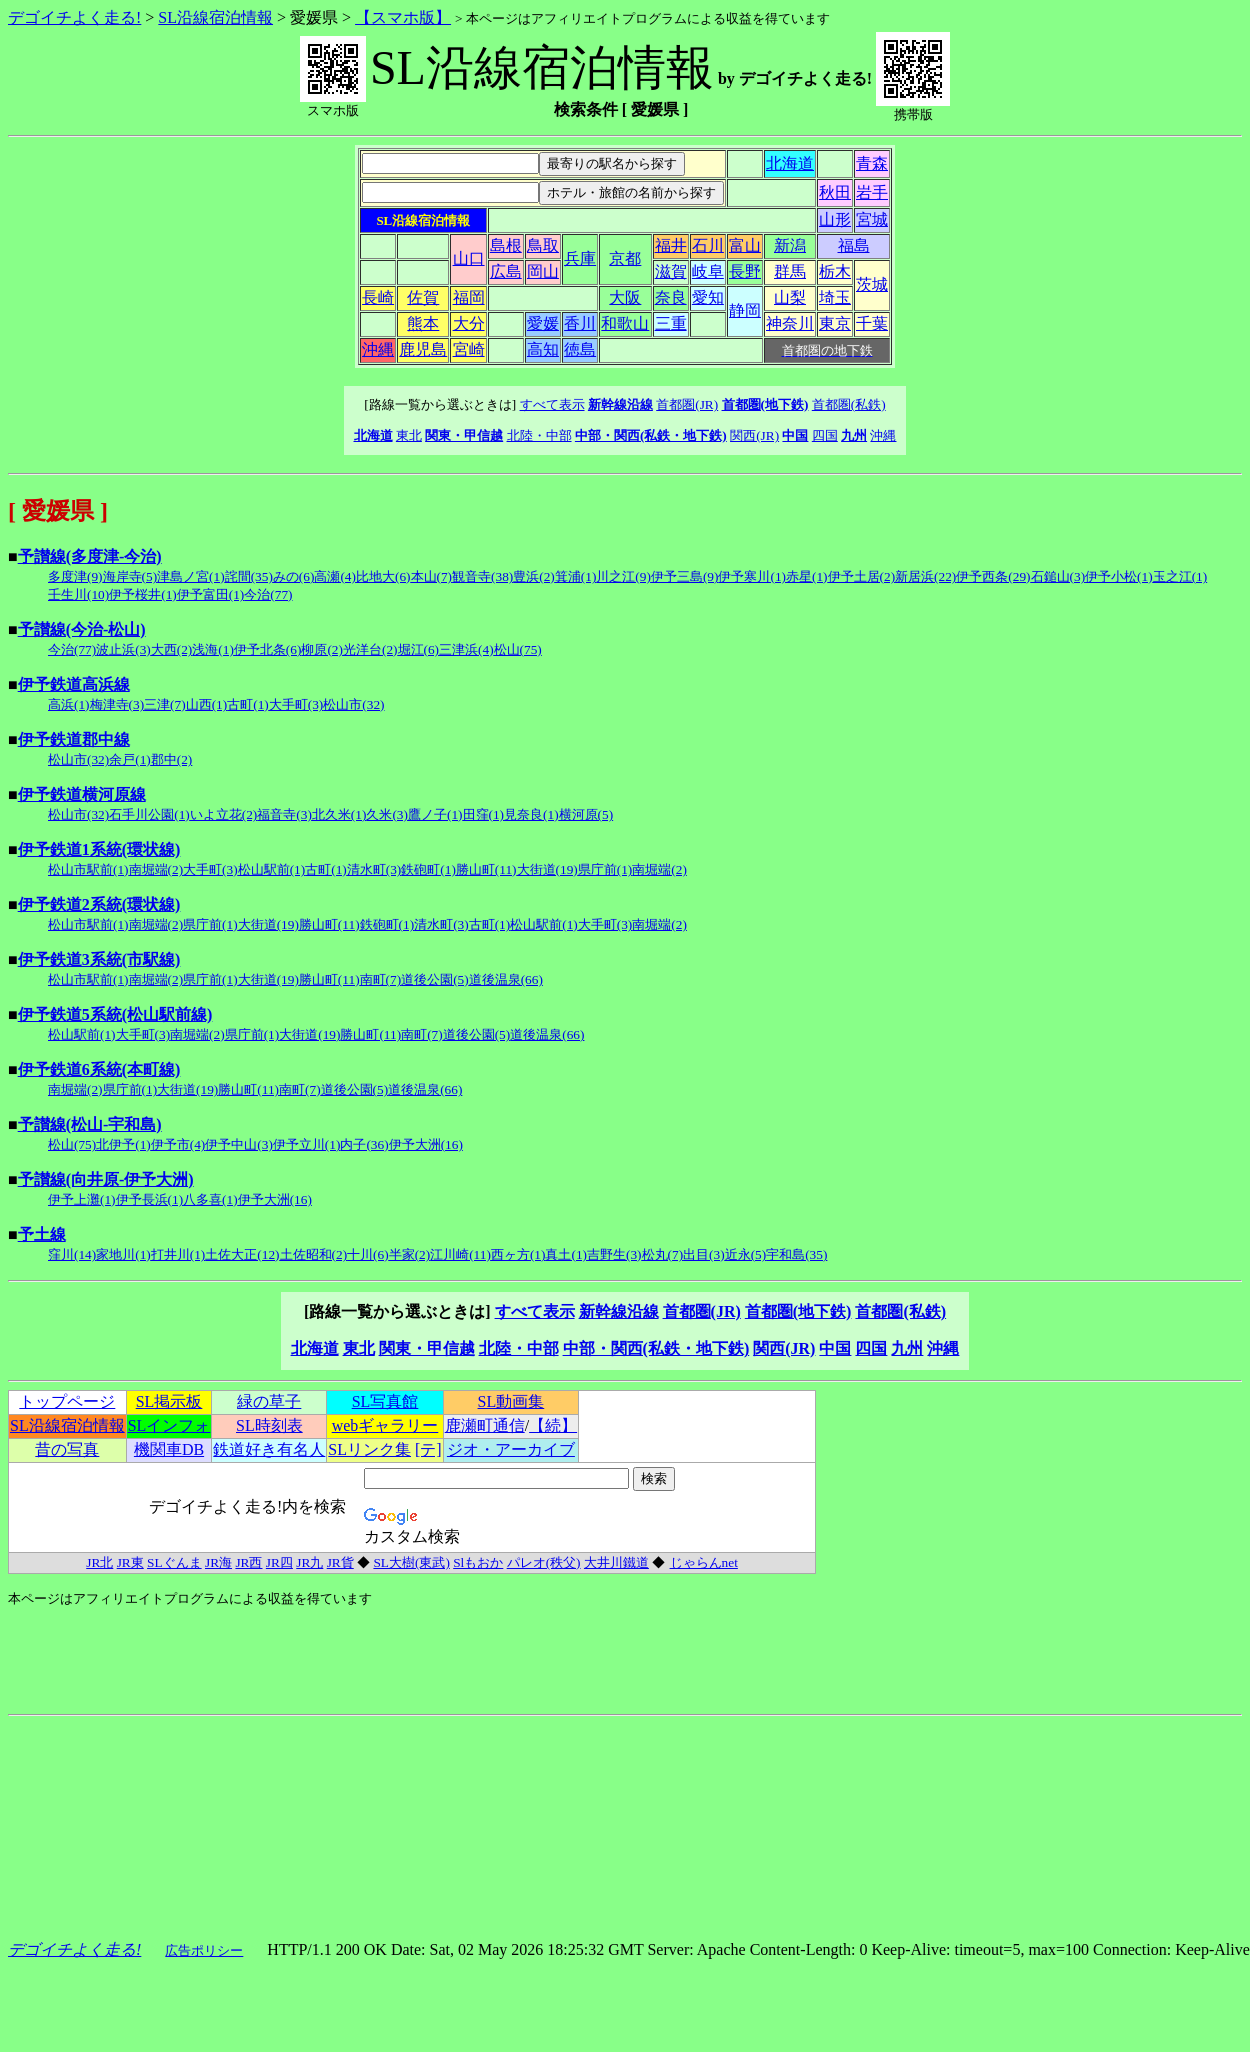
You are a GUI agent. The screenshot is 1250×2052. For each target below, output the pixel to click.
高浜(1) (69, 704)
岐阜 (708, 271)
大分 (469, 323)
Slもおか (478, 1562)
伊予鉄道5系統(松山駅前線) (115, 1014)
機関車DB (169, 1449)
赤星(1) (807, 576)
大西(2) (172, 649)
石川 (708, 245)
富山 (745, 245)
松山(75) (518, 649)
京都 (625, 258)
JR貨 (340, 1562)
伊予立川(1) (307, 1144)
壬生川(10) (78, 594)
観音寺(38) (482, 576)
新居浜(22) (925, 576)
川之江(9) (623, 576)
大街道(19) (547, 869)
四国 (825, 435)
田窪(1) (484, 814)
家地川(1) (123, 1254)
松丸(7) (663, 1254)
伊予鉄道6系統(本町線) (99, 1069)
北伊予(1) (123, 1144)
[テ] (428, 1449)
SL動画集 (511, 1401)
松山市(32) (353, 704)
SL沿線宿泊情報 (215, 17)
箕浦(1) (576, 576)
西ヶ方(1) (518, 1254)
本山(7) (432, 576)
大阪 (625, 297)
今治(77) (268, 594)
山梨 (790, 297)
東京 (835, 323)
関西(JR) (754, 435)
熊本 (423, 323)
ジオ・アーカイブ (511, 1449)
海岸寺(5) (130, 576)
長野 (745, 271)
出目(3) (704, 1254)
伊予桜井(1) (143, 594)
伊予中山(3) (239, 1144)
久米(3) (387, 814)
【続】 (553, 1425)
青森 (872, 163)
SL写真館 (385, 1401)
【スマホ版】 (403, 17)
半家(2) (410, 1254)
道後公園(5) (435, 979)
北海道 (790, 163)
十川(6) (368, 1254)
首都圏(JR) (687, 404)
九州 (854, 435)
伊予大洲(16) (426, 1144)
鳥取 (543, 245)
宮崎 (469, 349)
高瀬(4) (335, 576)
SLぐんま (174, 1562)
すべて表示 (552, 404)
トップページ (67, 1401)
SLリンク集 (369, 1449)
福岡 (469, 297)
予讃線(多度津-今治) (90, 556)
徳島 (580, 349)
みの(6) (294, 576)
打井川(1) (178, 1254)
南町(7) (381, 979)
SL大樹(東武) (411, 1562)
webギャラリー (385, 1425)
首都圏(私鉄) (849, 404)
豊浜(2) (534, 576)
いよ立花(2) (224, 814)
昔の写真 (67, 1449)
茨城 (872, 284)
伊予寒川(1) (752, 576)
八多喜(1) (210, 1199)
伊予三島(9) (685, 576)
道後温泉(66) (506, 979)
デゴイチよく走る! (74, 17)
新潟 (790, 245)
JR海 (218, 1562)
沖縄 (378, 349)
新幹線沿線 (620, 404)
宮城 (872, 219)
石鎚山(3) (1058, 576)
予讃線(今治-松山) (82, 629)
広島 (506, 271)
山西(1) (207, 704)
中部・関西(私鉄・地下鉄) (651, 435)
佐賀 (423, 297)
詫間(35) (249, 576)
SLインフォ (169, 1425)
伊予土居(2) (862, 576)
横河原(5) (586, 814)
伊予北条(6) (268, 649)
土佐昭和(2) (314, 1254)
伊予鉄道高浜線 (74, 684)
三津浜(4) (466, 649)
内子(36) (364, 1144)
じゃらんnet (703, 1562)
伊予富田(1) (211, 594)
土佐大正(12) (242, 1254)
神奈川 (790, 323)
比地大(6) (383, 576)
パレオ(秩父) (544, 1562)
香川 (580, 323)
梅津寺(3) (117, 704)
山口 (469, 258)
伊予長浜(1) (150, 1199)
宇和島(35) (796, 1254)
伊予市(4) (178, 1144)
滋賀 (671, 271)
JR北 (99, 1562)
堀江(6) (419, 649)
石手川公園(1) (149, 814)
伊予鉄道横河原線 (82, 794)
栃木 (835, 271)
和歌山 (625, 323)
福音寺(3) (284, 814)
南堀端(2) (156, 869)
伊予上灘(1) (82, 1199)
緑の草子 (269, 1401)
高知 (543, 349)
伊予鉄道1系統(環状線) (99, 849)
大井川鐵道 (616, 1562)
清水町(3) (374, 869)
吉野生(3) (614, 1254)
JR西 (248, 1562)
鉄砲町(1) (428, 869)
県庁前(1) (605, 869)
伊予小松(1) (1119, 576)
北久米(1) (339, 814)
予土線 (42, 1234)
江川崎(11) (460, 1254)
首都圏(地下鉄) (765, 404)
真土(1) (566, 1254)
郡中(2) (172, 759)
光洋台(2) (370, 649)
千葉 (872, 323)
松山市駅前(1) (88, 869)
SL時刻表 (269, 1425)
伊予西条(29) (993, 576)
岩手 (872, 192)
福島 (854, 245)
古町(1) (248, 704)
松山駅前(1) (272, 869)
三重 (671, 323)
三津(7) (165, 704)
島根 (506, 245)
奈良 (671, 297)
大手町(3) (296, 704)
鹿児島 (423, 349)
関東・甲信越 (464, 435)
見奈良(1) (531, 814)
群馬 (790, 271)
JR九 (309, 1562)
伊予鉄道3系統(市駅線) (99, 959)
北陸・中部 (539, 435)
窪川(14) (72, 1254)
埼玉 (835, 297)
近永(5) (746, 1254)
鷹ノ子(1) (435, 814)
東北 (409, 435)
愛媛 (543, 323)
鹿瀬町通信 (485, 1425)
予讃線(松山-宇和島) (90, 1124)
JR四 (279, 1562)
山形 (835, 219)
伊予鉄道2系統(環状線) (99, 904)
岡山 (543, 271)
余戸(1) (130, 759)
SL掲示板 (169, 1401)
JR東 (130, 1562)
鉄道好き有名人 (269, 1449)
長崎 (378, 297)
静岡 (745, 310)
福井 (671, 245)
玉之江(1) (1180, 576)
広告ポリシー (204, 1950)
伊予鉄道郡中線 (74, 739)
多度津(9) (75, 576)
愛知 (708, 297)
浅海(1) (213, 649)
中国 (795, 435)
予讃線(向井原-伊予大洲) (106, 1179)
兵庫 (580, 258)
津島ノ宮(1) (191, 576)
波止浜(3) (123, 649)
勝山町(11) (486, 869)
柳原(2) (322, 649)
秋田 (835, 192)
